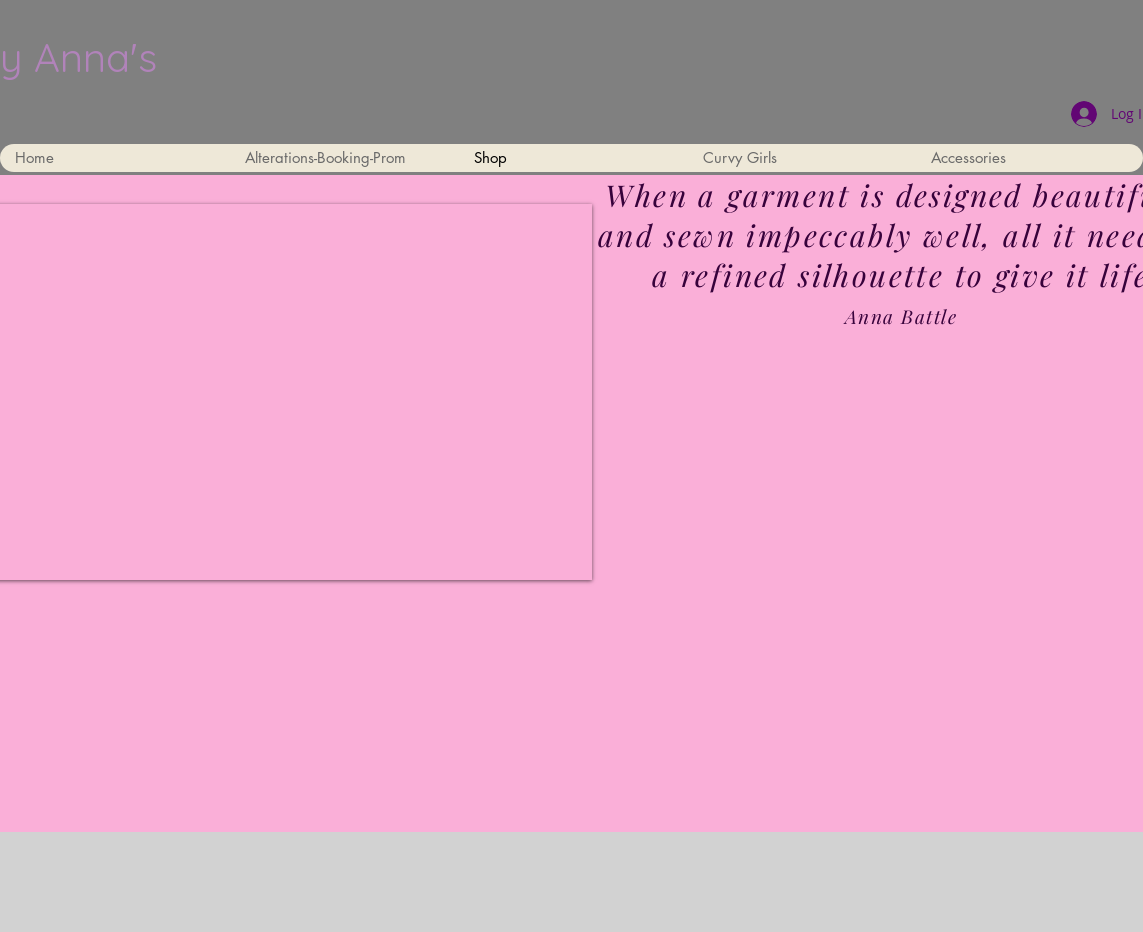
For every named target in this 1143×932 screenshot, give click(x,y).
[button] (801, 158)
